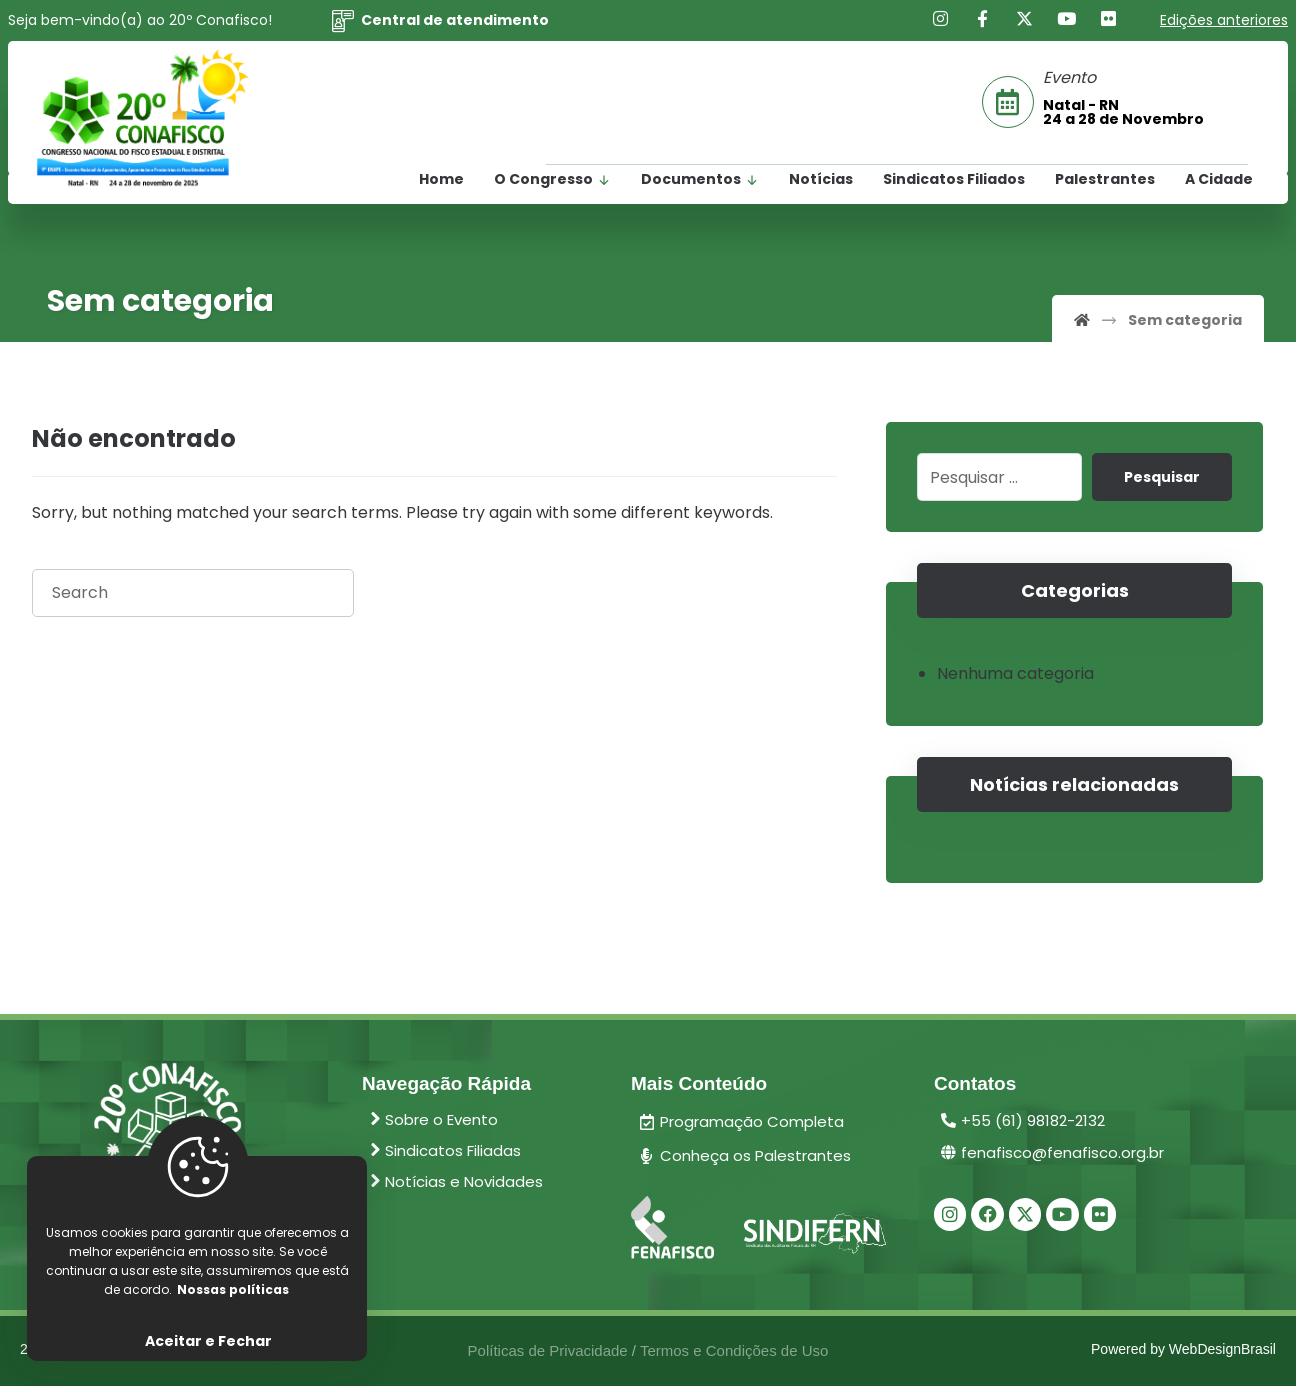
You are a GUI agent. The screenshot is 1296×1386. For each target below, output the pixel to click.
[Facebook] (983, 20)
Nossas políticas (233, 1289)
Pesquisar (1162, 477)
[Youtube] (1067, 20)
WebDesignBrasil (1222, 1350)
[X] (1025, 20)
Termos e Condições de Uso (734, 1350)
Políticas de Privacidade (548, 1350)
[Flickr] (1109, 20)
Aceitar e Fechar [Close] (208, 1341)
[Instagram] (941, 20)
